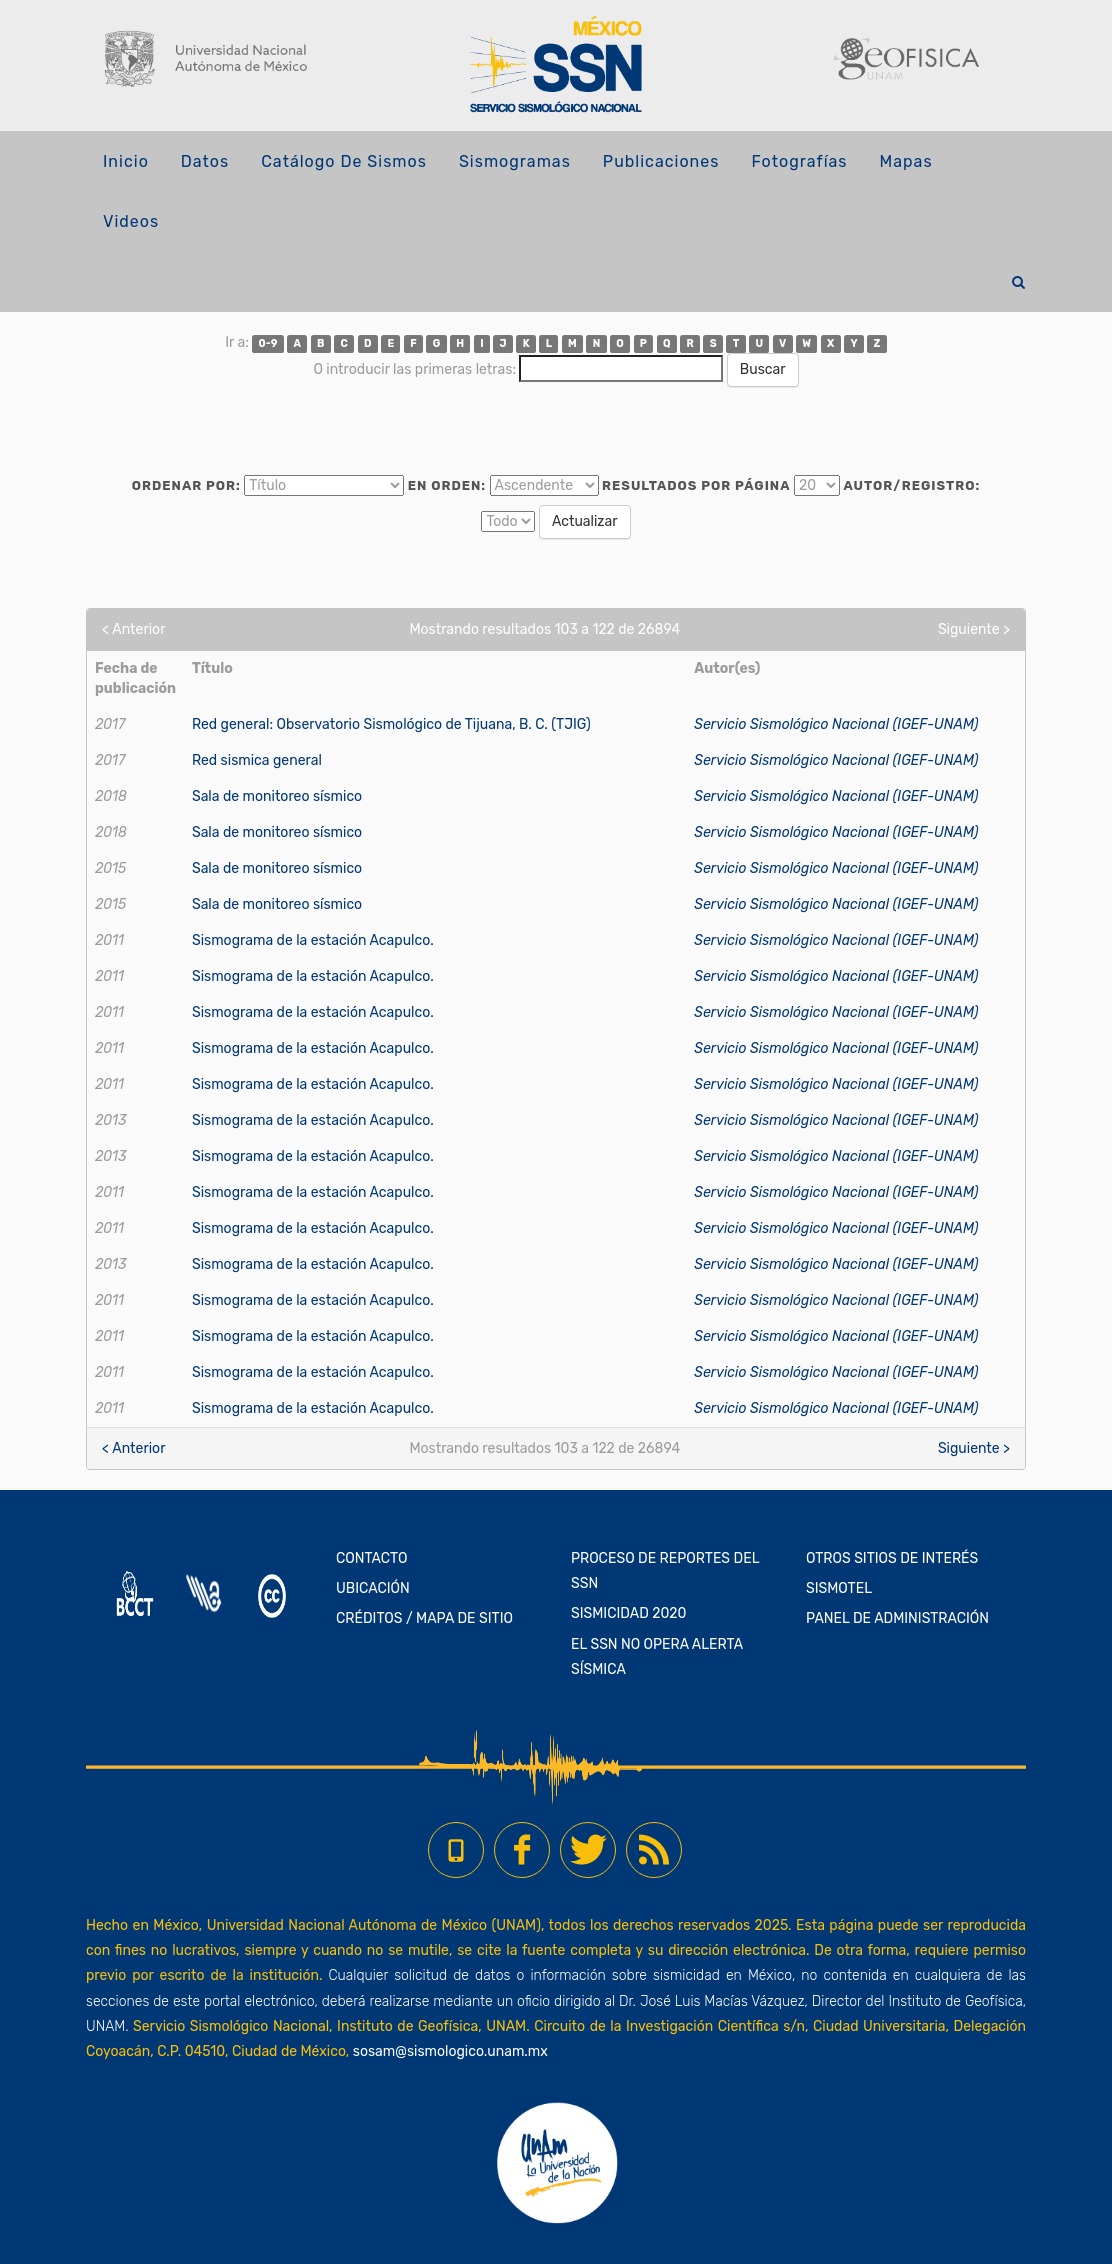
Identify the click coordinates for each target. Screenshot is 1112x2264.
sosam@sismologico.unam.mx (450, 2051)
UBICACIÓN (373, 1588)
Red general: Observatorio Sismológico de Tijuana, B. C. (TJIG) (391, 724)
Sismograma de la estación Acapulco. (313, 940)
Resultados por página (696, 485)
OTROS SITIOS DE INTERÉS (892, 1558)
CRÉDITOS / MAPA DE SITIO (424, 1618)
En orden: (447, 485)
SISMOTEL (839, 1588)
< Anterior (133, 629)
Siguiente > (974, 629)
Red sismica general (257, 760)
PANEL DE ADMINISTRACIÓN (897, 1618)
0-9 (268, 343)
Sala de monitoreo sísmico (277, 796)
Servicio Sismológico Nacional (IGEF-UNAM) (836, 724)
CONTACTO (372, 1558)
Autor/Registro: (911, 485)
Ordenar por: (186, 485)
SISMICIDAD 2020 (628, 1613)
